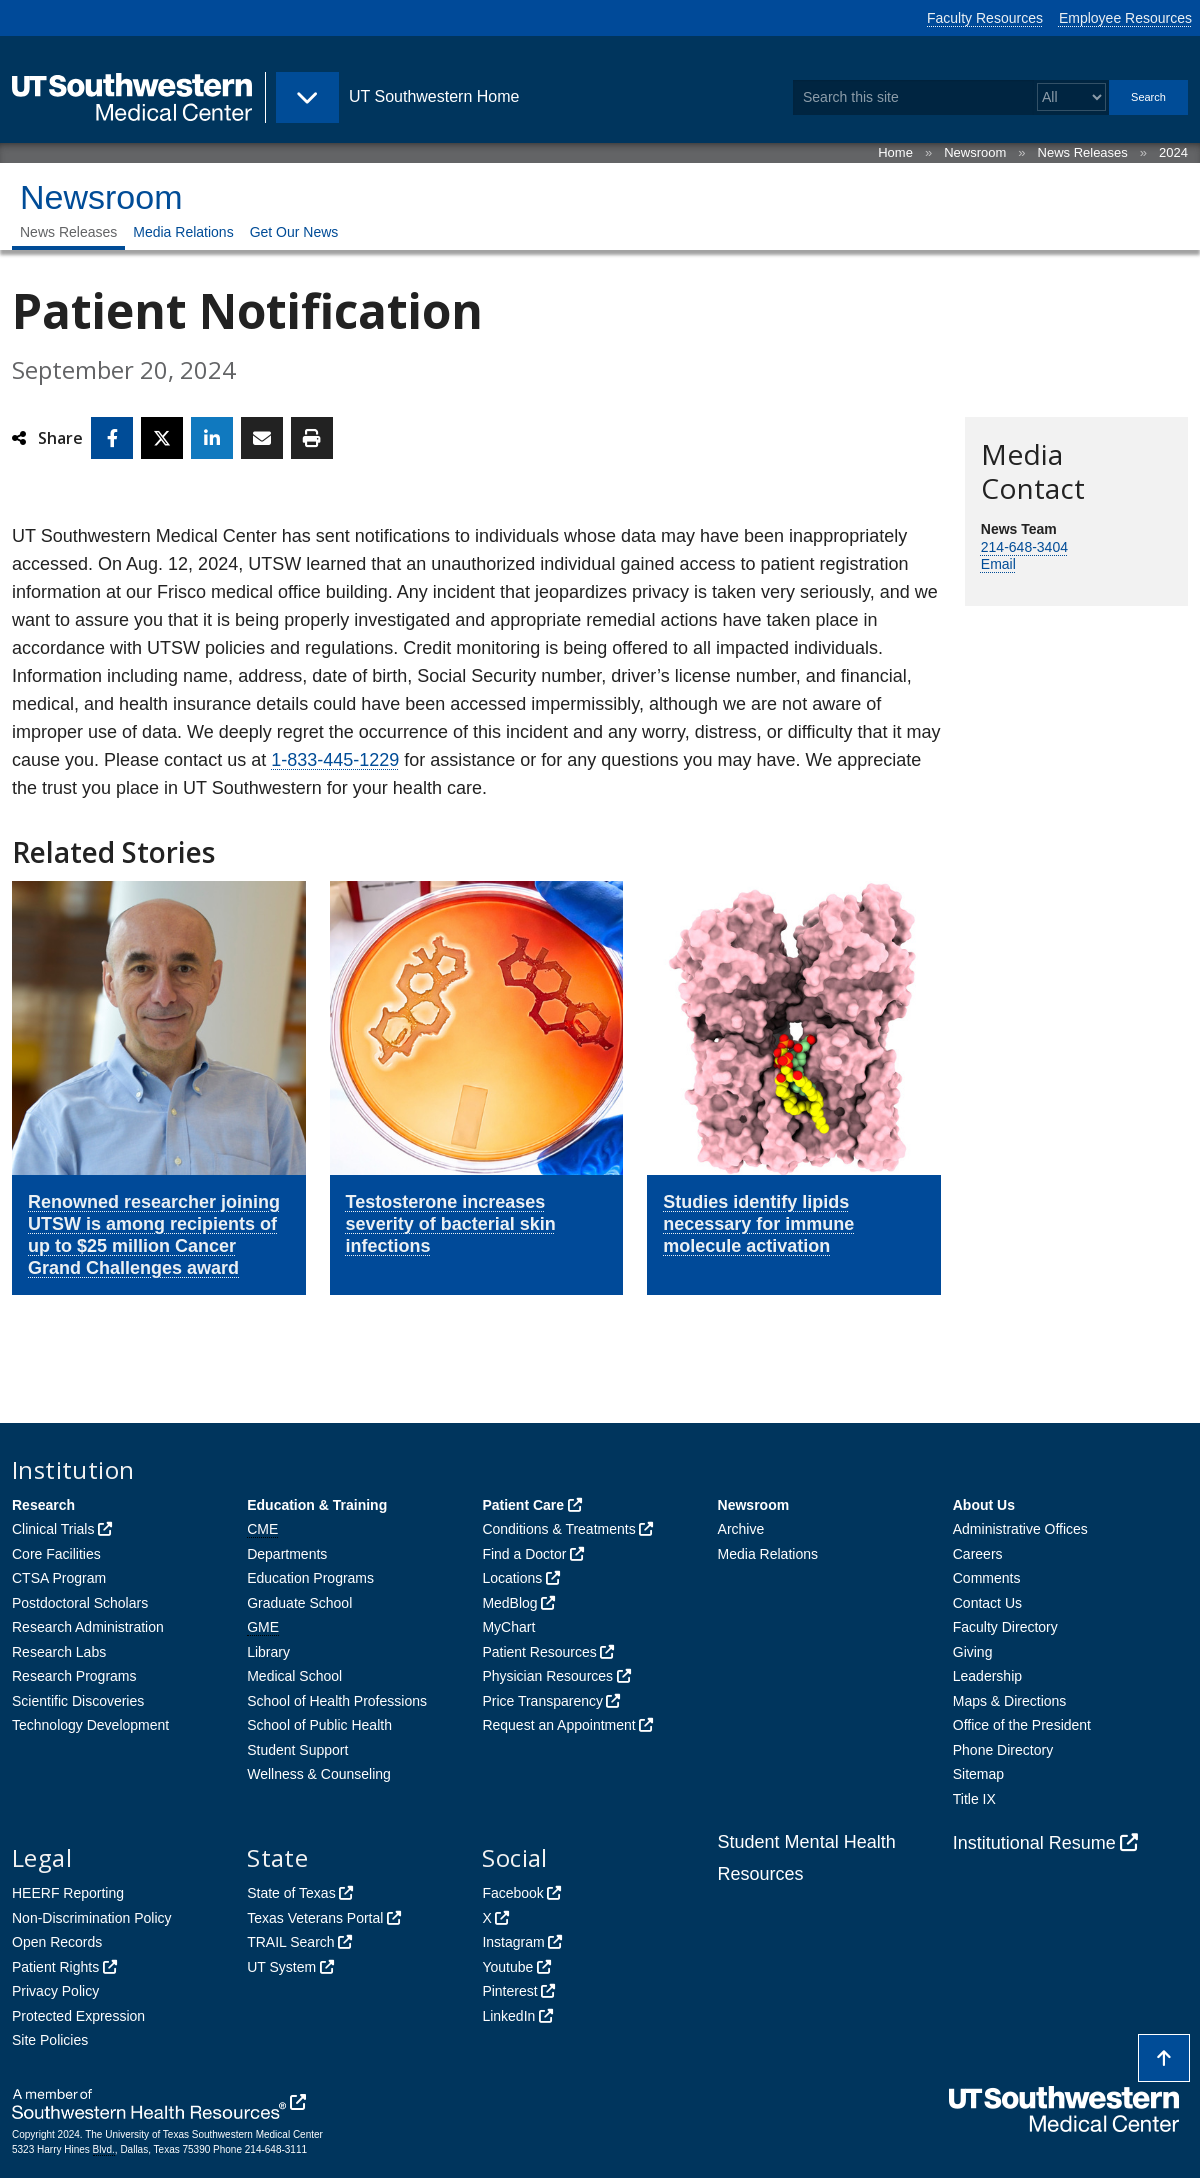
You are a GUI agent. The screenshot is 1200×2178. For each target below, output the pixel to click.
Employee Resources (1125, 18)
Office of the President (1022, 1725)
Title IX (974, 1799)
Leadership (987, 1676)
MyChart (508, 1627)
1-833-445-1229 (335, 760)
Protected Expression (78, 2016)
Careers (978, 1554)
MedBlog (509, 1603)
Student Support (297, 1750)
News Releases (1083, 152)
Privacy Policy (55, 1991)
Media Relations (183, 232)
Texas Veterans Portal (315, 1918)
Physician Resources (547, 1676)
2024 (1173, 152)
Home (895, 152)
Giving (973, 1652)
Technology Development (90, 1725)
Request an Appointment (558, 1725)
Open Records (57, 1942)
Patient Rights (55, 1967)
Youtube (507, 1967)
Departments (287, 1554)
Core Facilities (56, 1554)
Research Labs (59, 1652)
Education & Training (317, 1505)
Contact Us (987, 1603)
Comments (987, 1578)
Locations (512, 1578)
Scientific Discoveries (78, 1701)
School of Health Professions (337, 1701)
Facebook (512, 1893)
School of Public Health (319, 1725)
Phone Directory (1003, 1750)
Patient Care (523, 1505)
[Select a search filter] (1071, 97)
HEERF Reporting (68, 1893)
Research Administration (88, 1627)
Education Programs (310, 1578)
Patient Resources (539, 1652)
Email (998, 564)
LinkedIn (508, 2016)
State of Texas (291, 1893)
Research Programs (74, 1676)
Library (268, 1652)
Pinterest (509, 1991)
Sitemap (978, 1774)
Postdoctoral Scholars (80, 1603)
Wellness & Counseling (319, 1774)
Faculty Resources (985, 18)
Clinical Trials (53, 1529)
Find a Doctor (524, 1554)
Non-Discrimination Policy (92, 1918)
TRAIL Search (290, 1942)
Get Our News (294, 232)
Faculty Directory (1005, 1627)
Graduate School (299, 1603)
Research (43, 1505)
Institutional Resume (1034, 1843)
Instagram (513, 1942)
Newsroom (975, 152)
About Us (984, 1505)
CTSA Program (59, 1578)
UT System (281, 1967)
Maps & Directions (1010, 1701)
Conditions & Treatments (558, 1529)
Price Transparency (542, 1701)
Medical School (294, 1676)
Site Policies (50, 2040)
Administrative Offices (1020, 1529)
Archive (741, 1529)
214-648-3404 (1024, 547)
